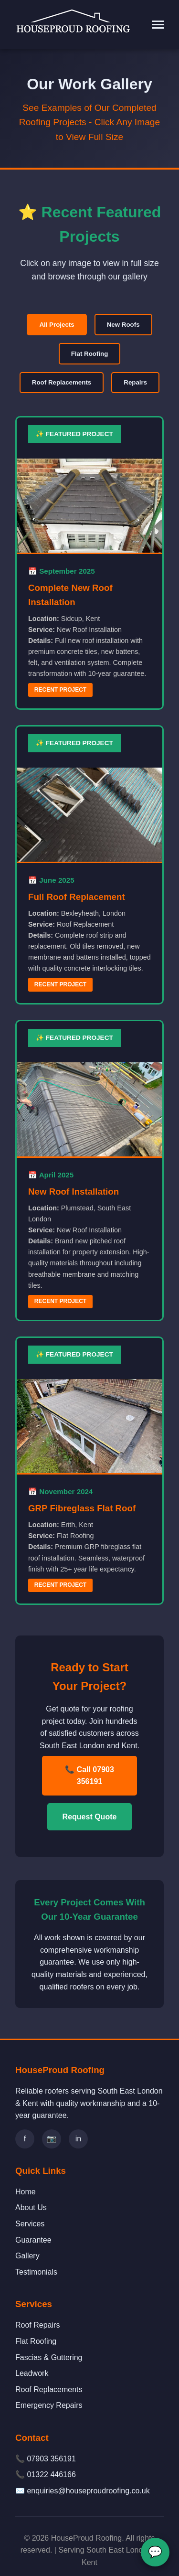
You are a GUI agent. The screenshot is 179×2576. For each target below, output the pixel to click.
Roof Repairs (37, 2325)
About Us (31, 2207)
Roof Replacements (61, 382)
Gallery (27, 2256)
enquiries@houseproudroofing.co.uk (88, 2491)
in (78, 2139)
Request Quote (90, 1817)
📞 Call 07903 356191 (89, 1775)
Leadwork (31, 2373)
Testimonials (36, 2272)
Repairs (135, 382)
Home (25, 2192)
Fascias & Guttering (49, 2357)
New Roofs (123, 324)
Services (29, 2224)
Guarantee (33, 2240)
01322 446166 (51, 2474)
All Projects (56, 324)
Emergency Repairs (49, 2405)
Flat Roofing (89, 353)
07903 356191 (51, 2459)
